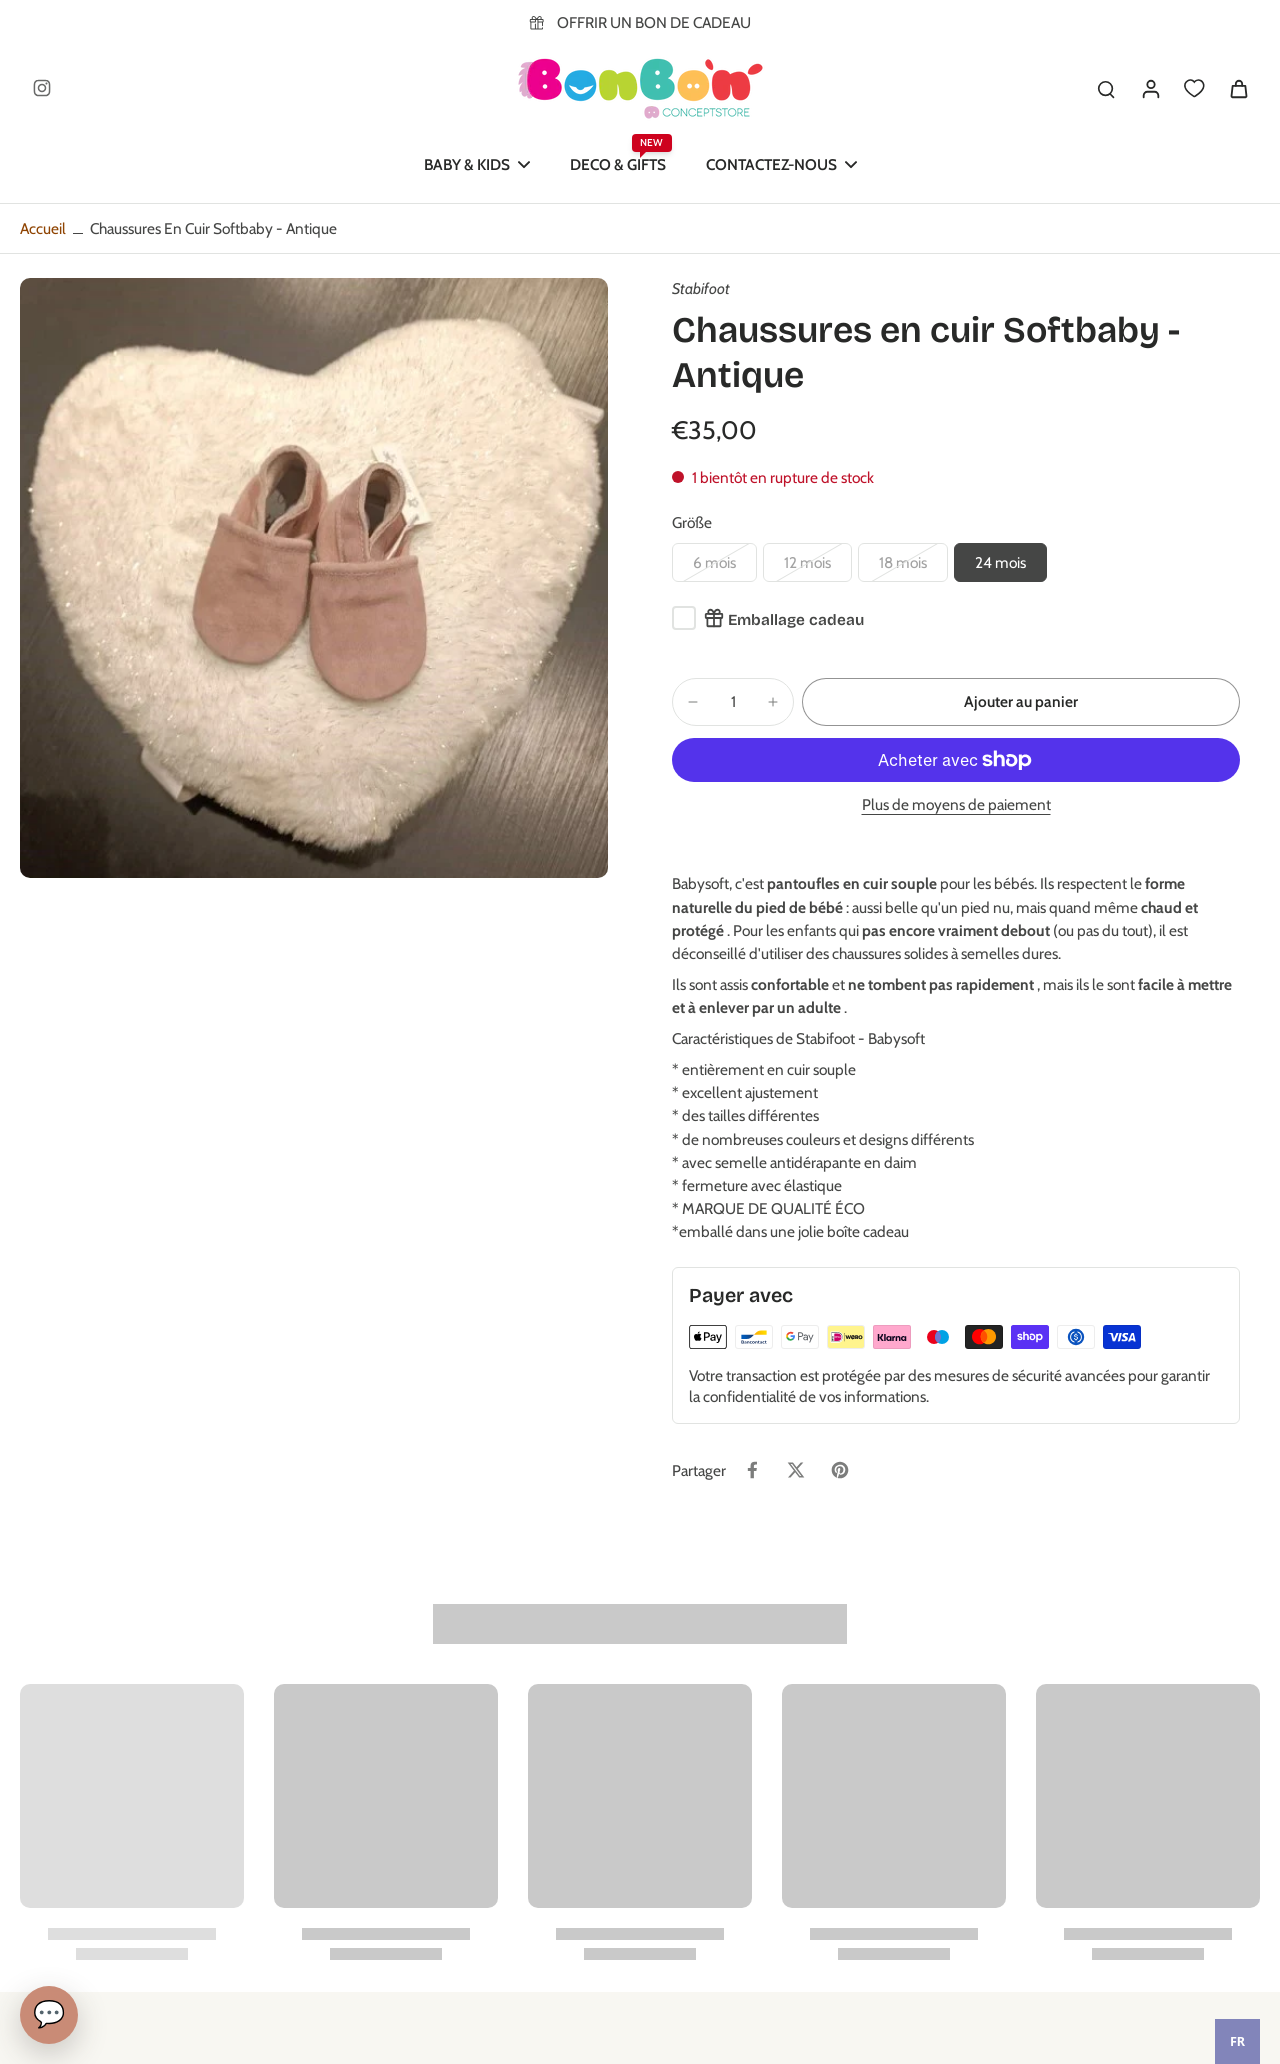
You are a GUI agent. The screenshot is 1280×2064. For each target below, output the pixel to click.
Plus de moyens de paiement (956, 805)
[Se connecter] (1150, 88)
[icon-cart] (1238, 88)
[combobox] (1237, 2041)
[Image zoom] (314, 578)
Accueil (43, 228)
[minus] (693, 702)
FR (1237, 2041)
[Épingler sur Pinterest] (840, 1470)
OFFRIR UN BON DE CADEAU (654, 22)
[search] (1106, 88)
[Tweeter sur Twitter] (796, 1470)
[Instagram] (42, 88)
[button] (1021, 701)
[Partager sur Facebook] (752, 1470)
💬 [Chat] (49, 2014)
